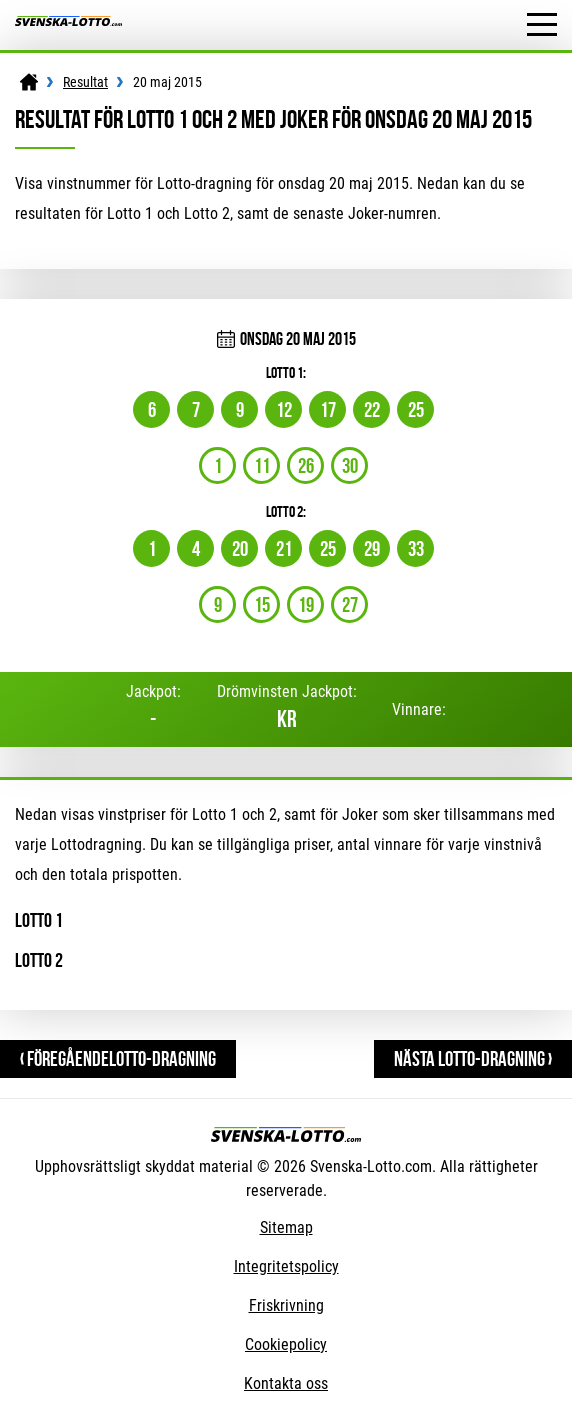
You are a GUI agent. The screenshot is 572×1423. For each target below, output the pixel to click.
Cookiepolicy (286, 1344)
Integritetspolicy (286, 1266)
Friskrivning (286, 1305)
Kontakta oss (286, 1383)
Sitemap (286, 1227)
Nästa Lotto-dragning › (473, 1058)
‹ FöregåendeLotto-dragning (118, 1058)
